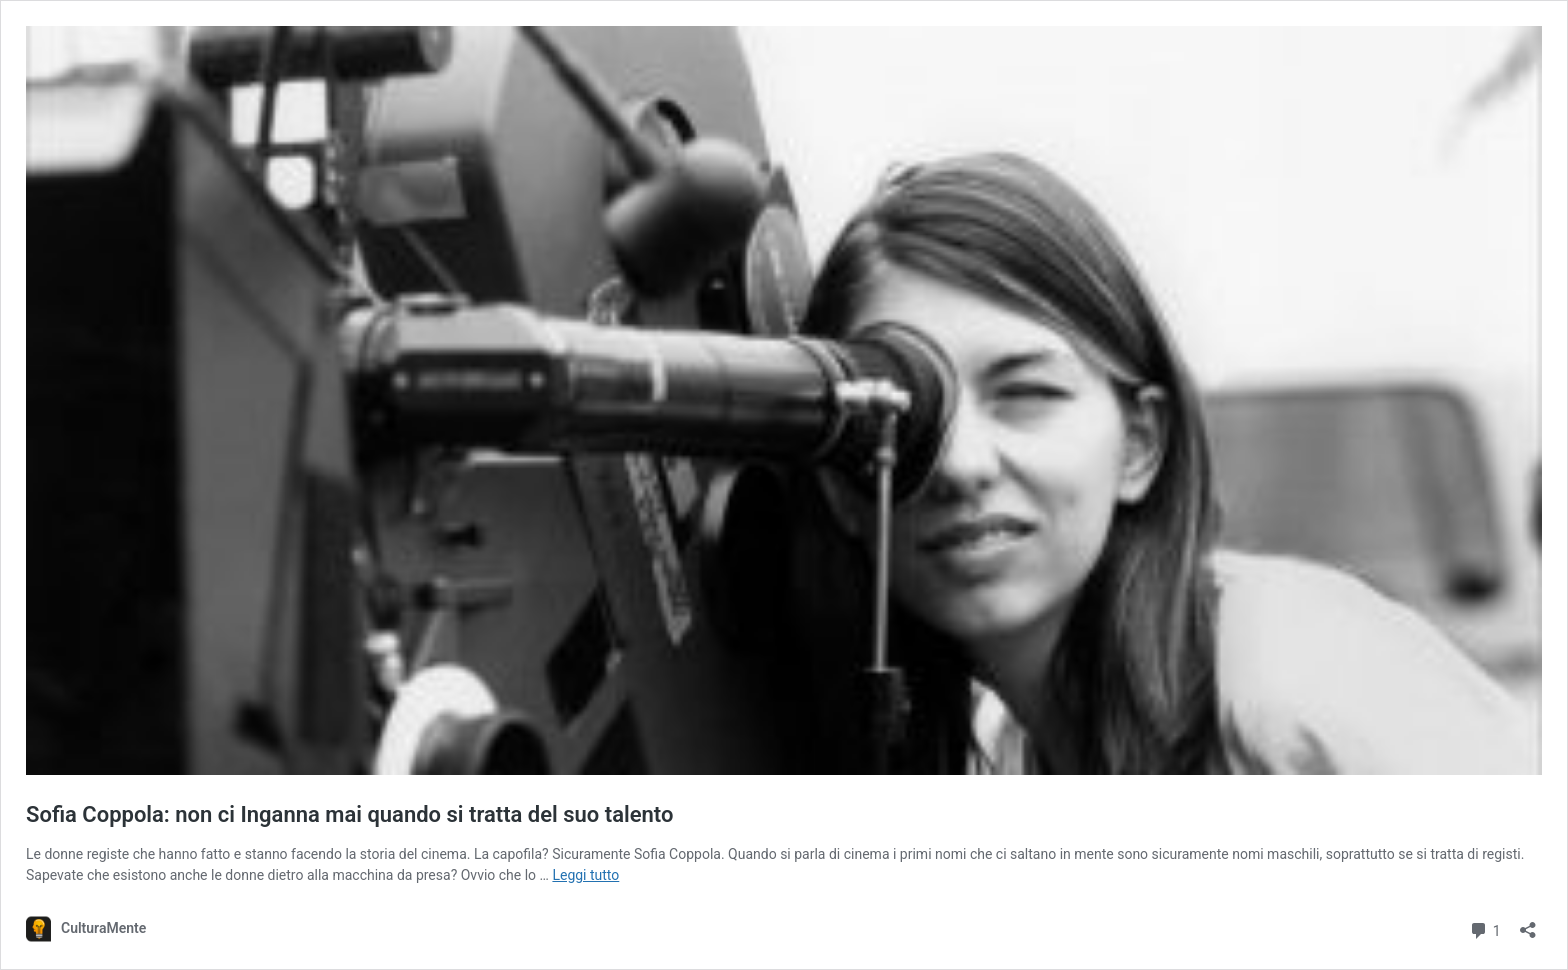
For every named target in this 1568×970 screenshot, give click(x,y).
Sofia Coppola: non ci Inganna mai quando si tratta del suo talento (349, 814)
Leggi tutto (585, 875)
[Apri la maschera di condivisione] (1528, 923)
